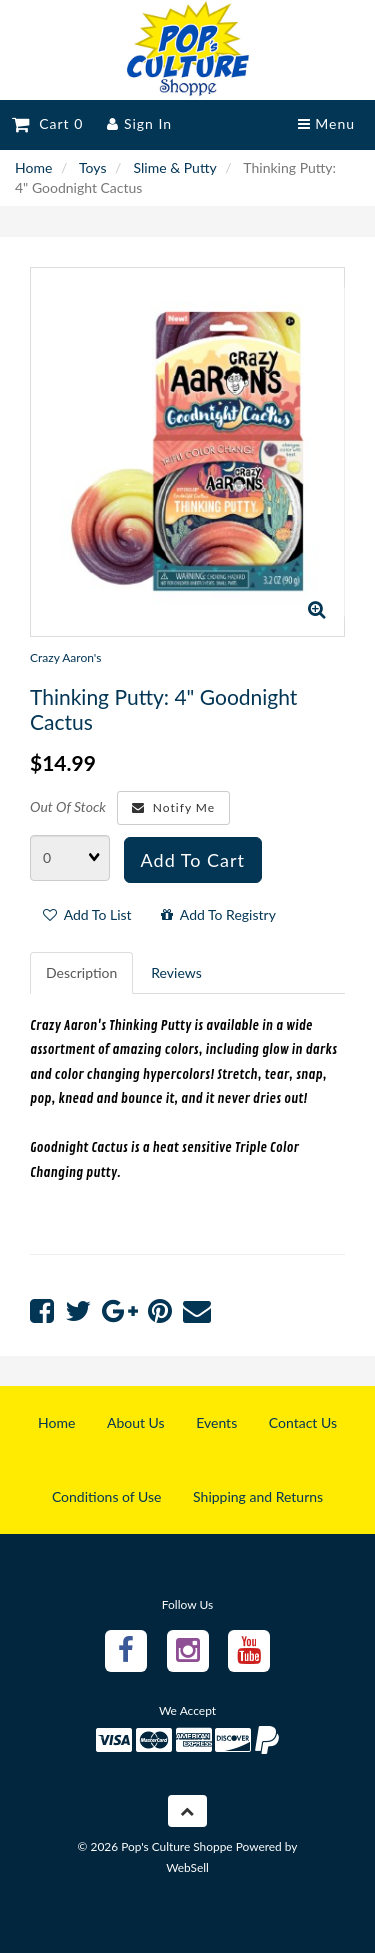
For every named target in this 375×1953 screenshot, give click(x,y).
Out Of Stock (68, 806)
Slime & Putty (175, 167)
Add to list (87, 914)
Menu (326, 123)
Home (33, 167)
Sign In (139, 123)
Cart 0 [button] (47, 123)
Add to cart (193, 860)
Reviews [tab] (176, 972)
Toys (92, 167)
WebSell (187, 1867)
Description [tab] (81, 972)
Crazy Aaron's (65, 657)
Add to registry (218, 914)
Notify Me (173, 807)
